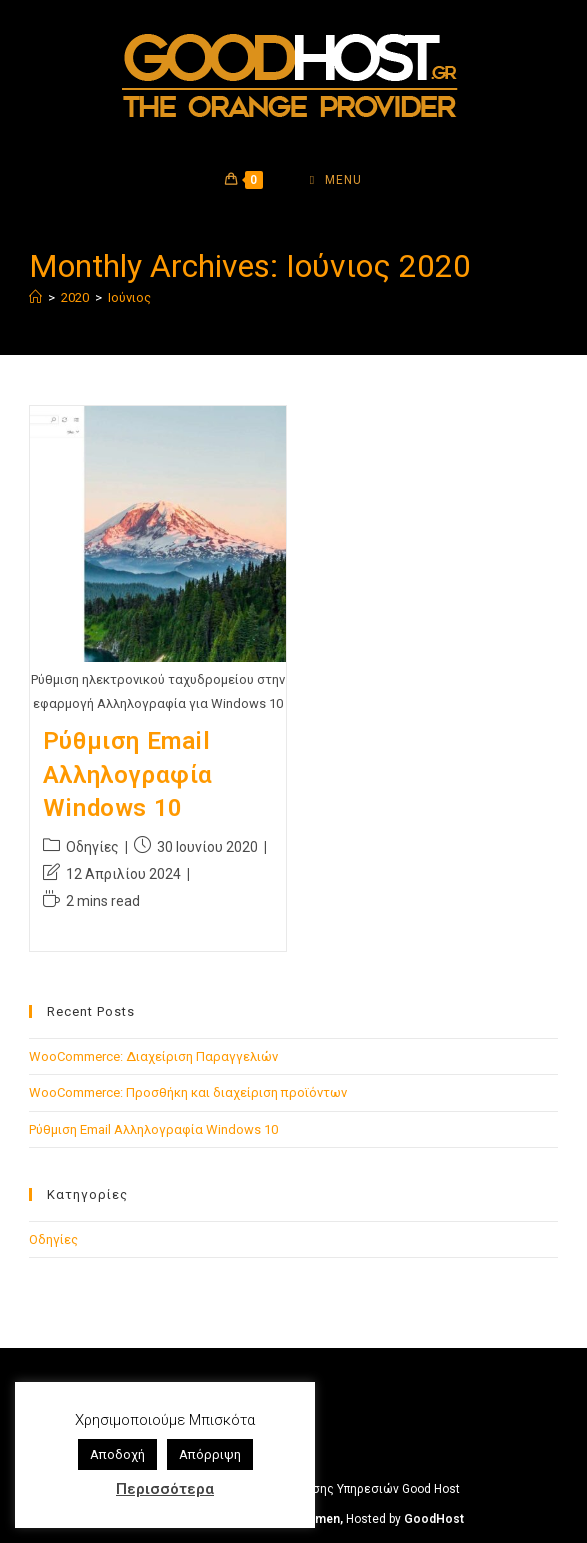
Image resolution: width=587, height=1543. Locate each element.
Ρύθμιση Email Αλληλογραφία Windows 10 (128, 774)
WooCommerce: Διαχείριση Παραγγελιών (153, 1056)
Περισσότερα (165, 1489)
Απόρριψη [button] (210, 1454)
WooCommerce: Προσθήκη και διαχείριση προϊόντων (188, 1092)
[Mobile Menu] (336, 180)
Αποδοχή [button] (117, 1454)
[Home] (35, 297)
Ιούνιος (129, 297)
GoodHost (434, 1519)
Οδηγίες (92, 847)
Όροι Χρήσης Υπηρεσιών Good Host (360, 1489)
